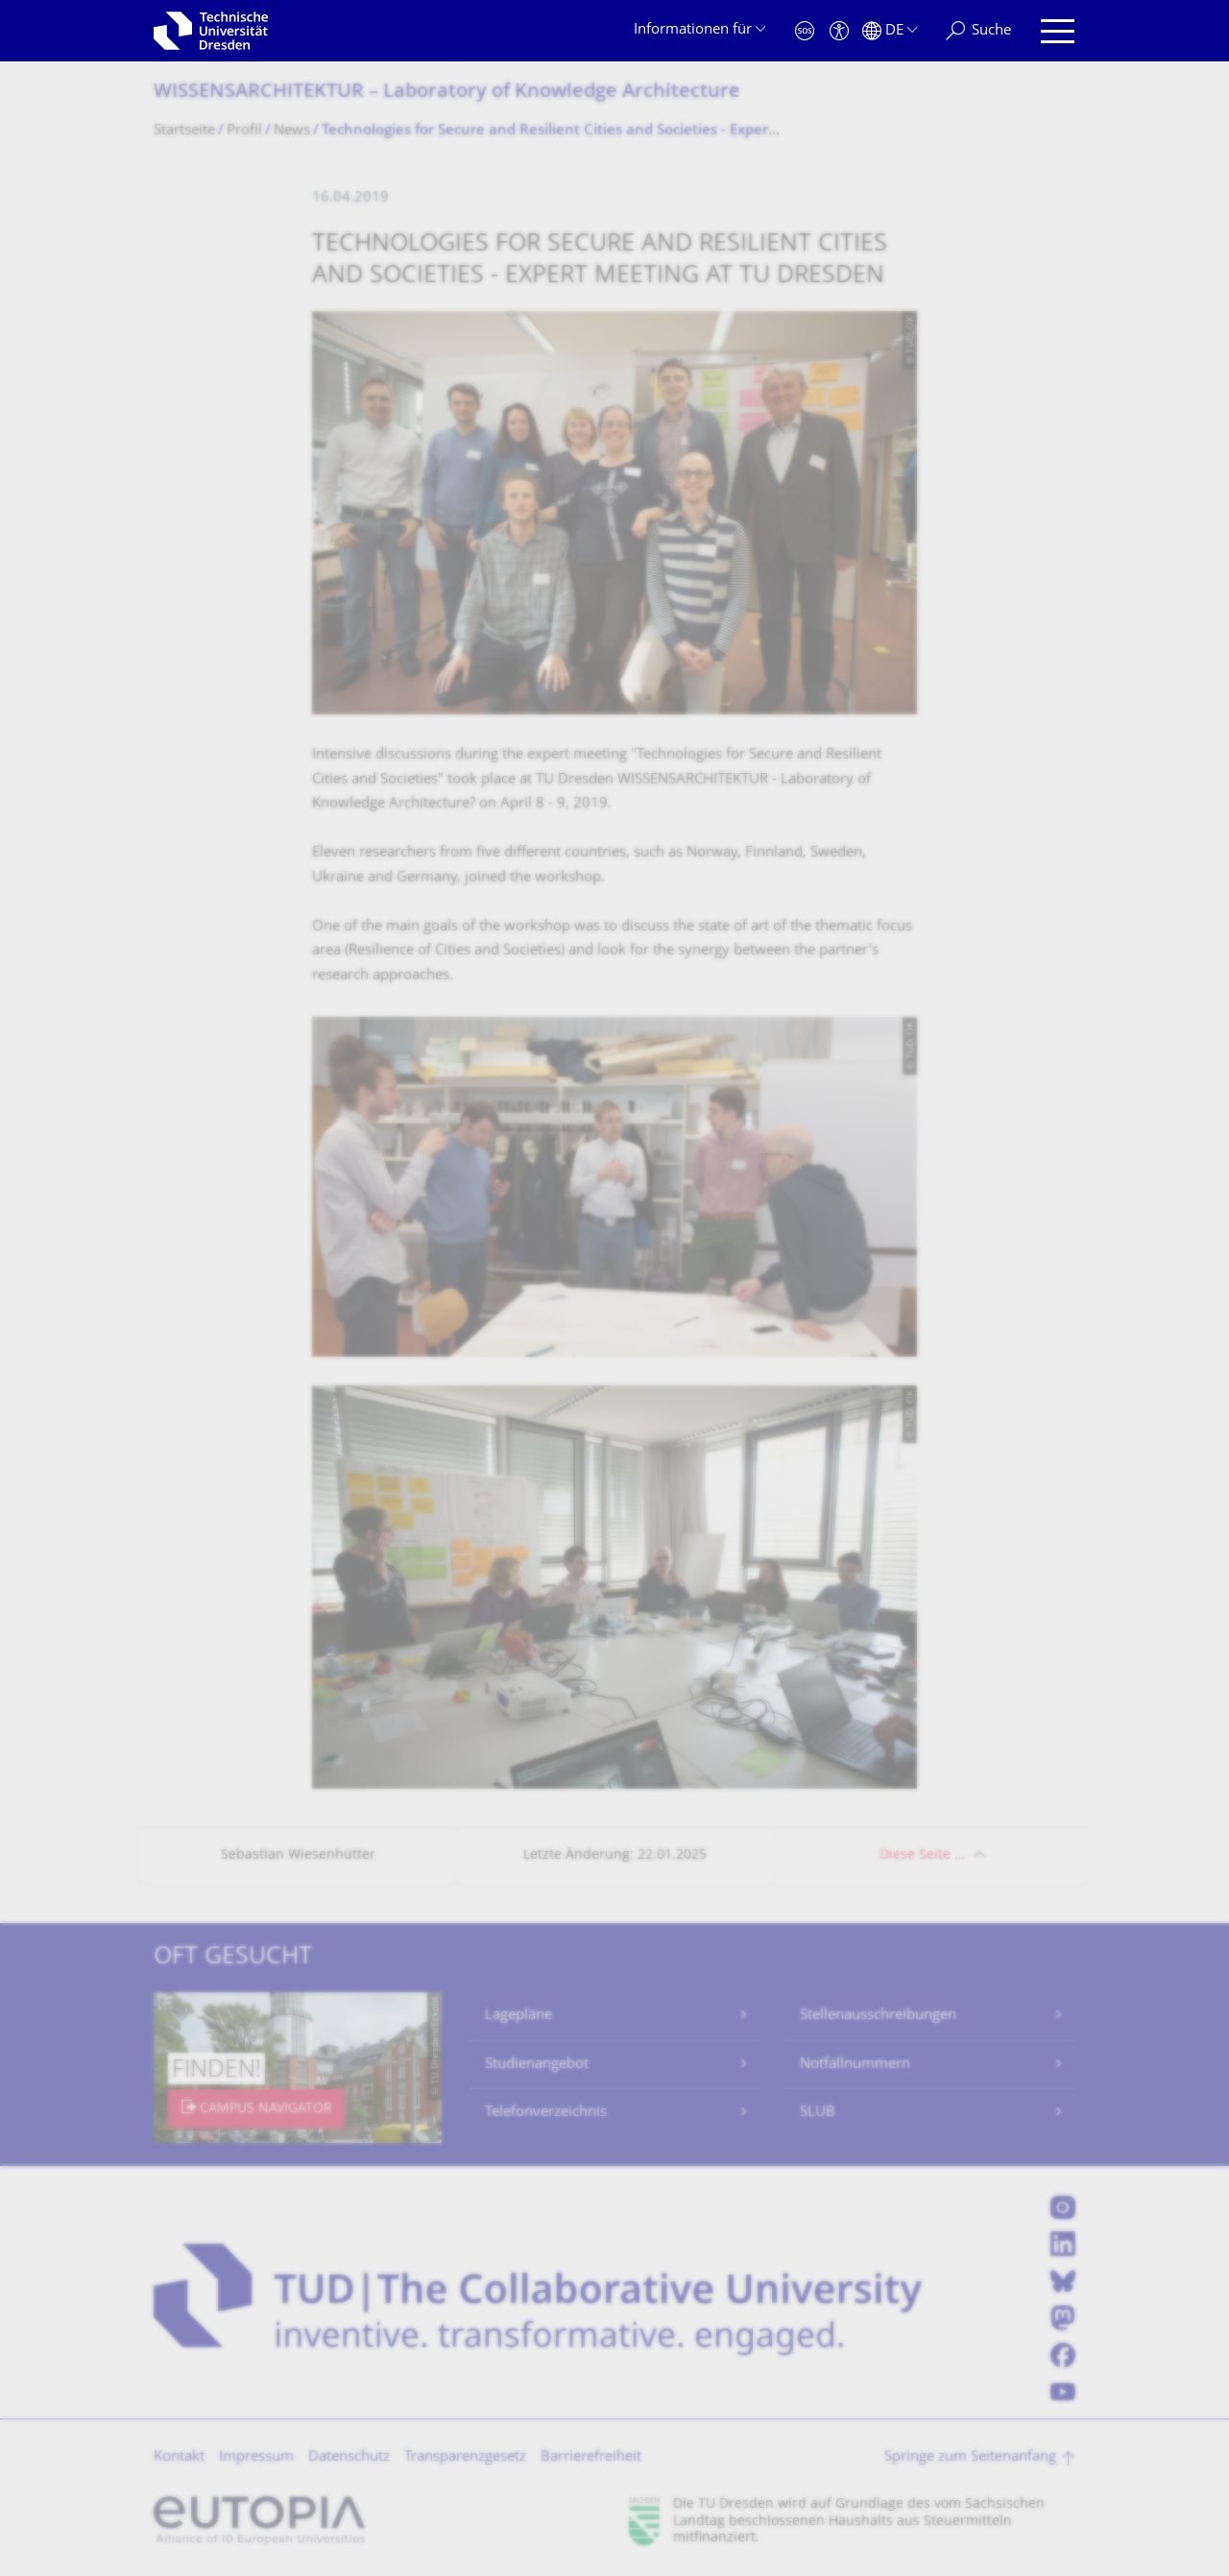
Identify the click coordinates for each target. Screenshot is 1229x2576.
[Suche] (978, 31)
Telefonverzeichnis (546, 2113)
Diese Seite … (922, 1855)
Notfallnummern (855, 2065)
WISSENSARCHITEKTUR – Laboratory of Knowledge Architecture (447, 93)
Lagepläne (518, 2016)
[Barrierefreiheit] (839, 31)
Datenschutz (349, 2457)
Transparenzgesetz (465, 2457)
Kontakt (179, 2457)
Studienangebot (537, 2065)
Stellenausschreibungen (878, 2016)
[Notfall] (804, 31)
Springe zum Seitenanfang (970, 2457)
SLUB (817, 2113)
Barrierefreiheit (591, 2457)
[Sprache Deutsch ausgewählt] (889, 31)
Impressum (256, 2457)
